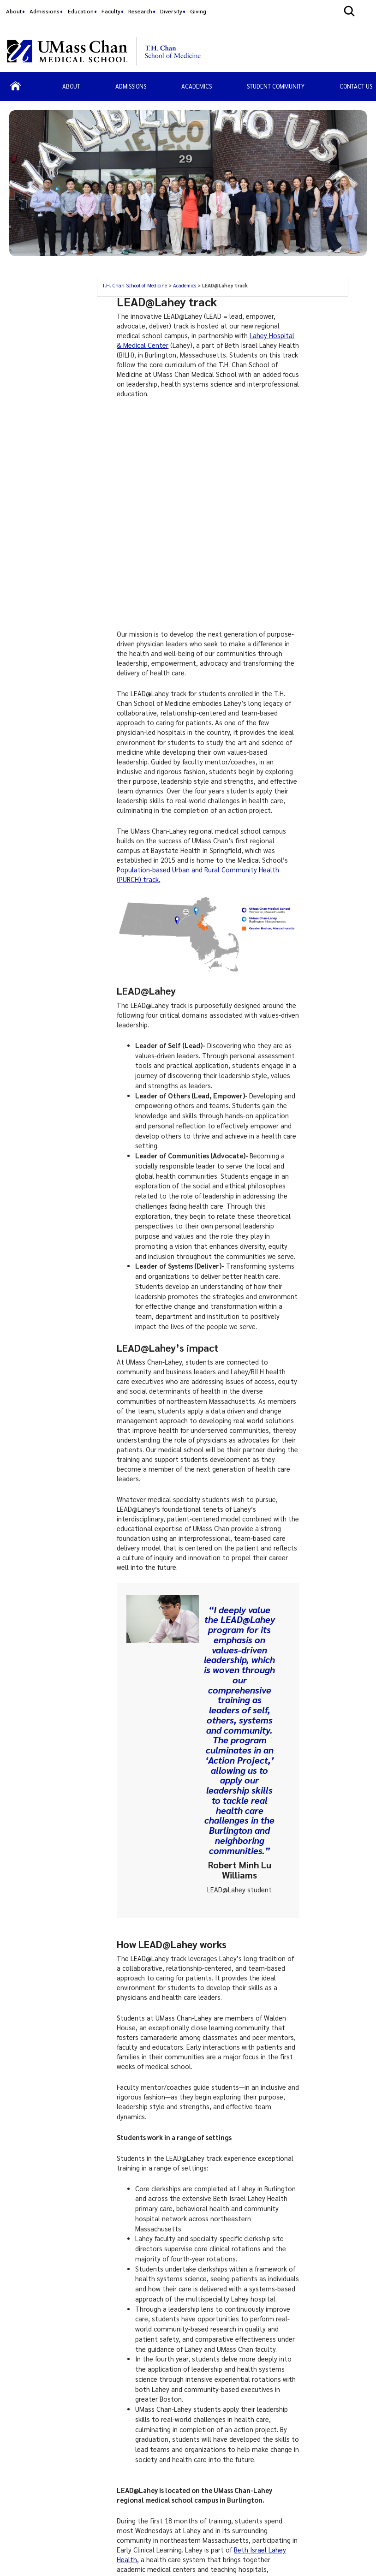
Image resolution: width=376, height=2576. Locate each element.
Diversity (171, 11)
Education (81, 11)
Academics (184, 285)
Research (140, 11)
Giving (198, 11)
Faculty (110, 11)
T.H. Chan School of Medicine (134, 285)
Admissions (45, 11)
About (14, 11)
